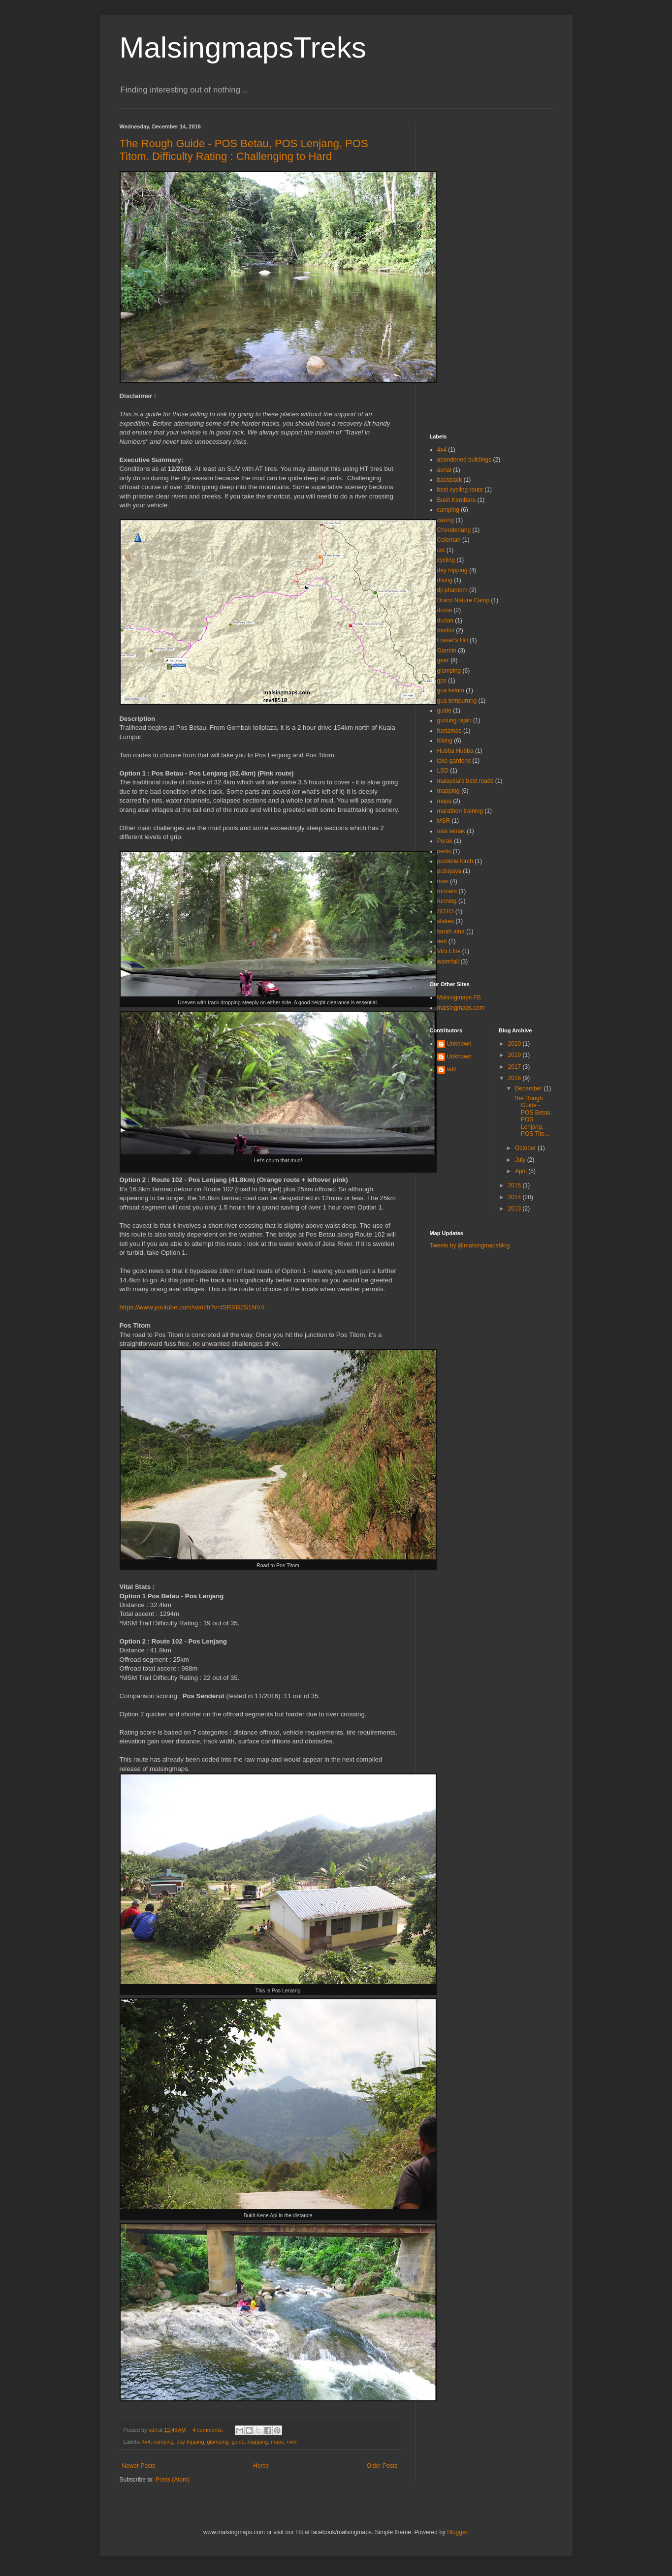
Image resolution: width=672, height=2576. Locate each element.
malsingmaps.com (461, 1007)
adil (451, 1069)
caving (445, 520)
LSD (442, 770)
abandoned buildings (464, 459)
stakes (445, 921)
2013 (515, 1208)
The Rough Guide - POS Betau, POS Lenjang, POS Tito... (532, 1116)
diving (444, 580)
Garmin (446, 650)
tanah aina (451, 931)
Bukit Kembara (456, 500)
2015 (515, 1185)
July (521, 1159)
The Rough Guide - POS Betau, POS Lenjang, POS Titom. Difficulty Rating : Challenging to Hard (244, 149)
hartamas (449, 730)
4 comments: (208, 2430)
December (529, 1088)
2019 (515, 1055)
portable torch (455, 861)
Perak (444, 841)
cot (441, 550)
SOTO (445, 911)
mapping (258, 2442)
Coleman (449, 539)
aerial (444, 469)
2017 (515, 1066)
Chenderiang (454, 530)
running (447, 901)
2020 (515, 1043)
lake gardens (454, 760)
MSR (443, 820)
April (521, 1171)
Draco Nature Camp (463, 600)
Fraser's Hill (452, 640)
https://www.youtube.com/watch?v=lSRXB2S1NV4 (192, 1307)
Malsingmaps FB (459, 997)
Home (261, 2465)
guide (237, 2442)
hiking (444, 740)
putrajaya (449, 871)
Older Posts (382, 2465)
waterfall (448, 961)
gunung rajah (454, 720)
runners (447, 891)
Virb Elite (449, 951)
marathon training (460, 810)
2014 (515, 1197)
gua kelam (450, 690)
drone (444, 610)
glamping (217, 2442)
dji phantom (452, 590)
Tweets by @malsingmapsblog (470, 1245)
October (526, 1148)
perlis (444, 851)
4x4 (146, 2442)
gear (443, 660)
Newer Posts (139, 2465)
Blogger (457, 2532)
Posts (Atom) (173, 2479)
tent (442, 941)
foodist (445, 630)
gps (442, 680)
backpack (449, 479)
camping (164, 2442)
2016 (515, 1078)
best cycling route (460, 489)
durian (445, 620)
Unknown (459, 1043)
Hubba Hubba (455, 750)
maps (277, 2442)
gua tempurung (457, 700)
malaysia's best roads (465, 780)
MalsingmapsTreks (243, 47)
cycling (446, 560)
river (292, 2442)
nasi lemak (451, 831)
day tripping (190, 2442)
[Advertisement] (491, 271)
